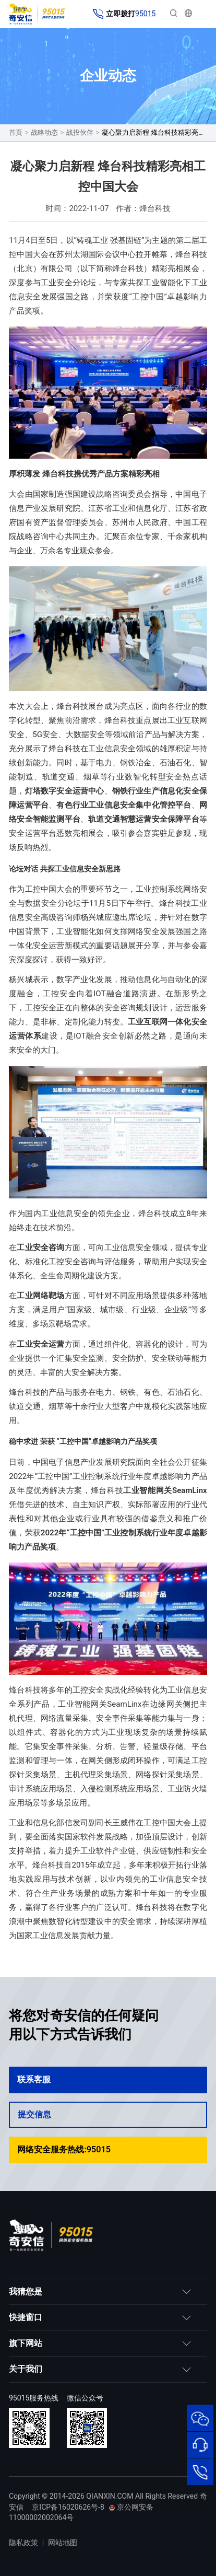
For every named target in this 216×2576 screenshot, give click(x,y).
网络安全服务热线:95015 (107, 2149)
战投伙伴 (79, 132)
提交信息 (107, 2114)
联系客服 (107, 2079)
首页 (15, 132)
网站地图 (62, 2542)
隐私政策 (23, 2542)
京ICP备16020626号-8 (68, 2507)
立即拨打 (124, 14)
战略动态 (44, 132)
